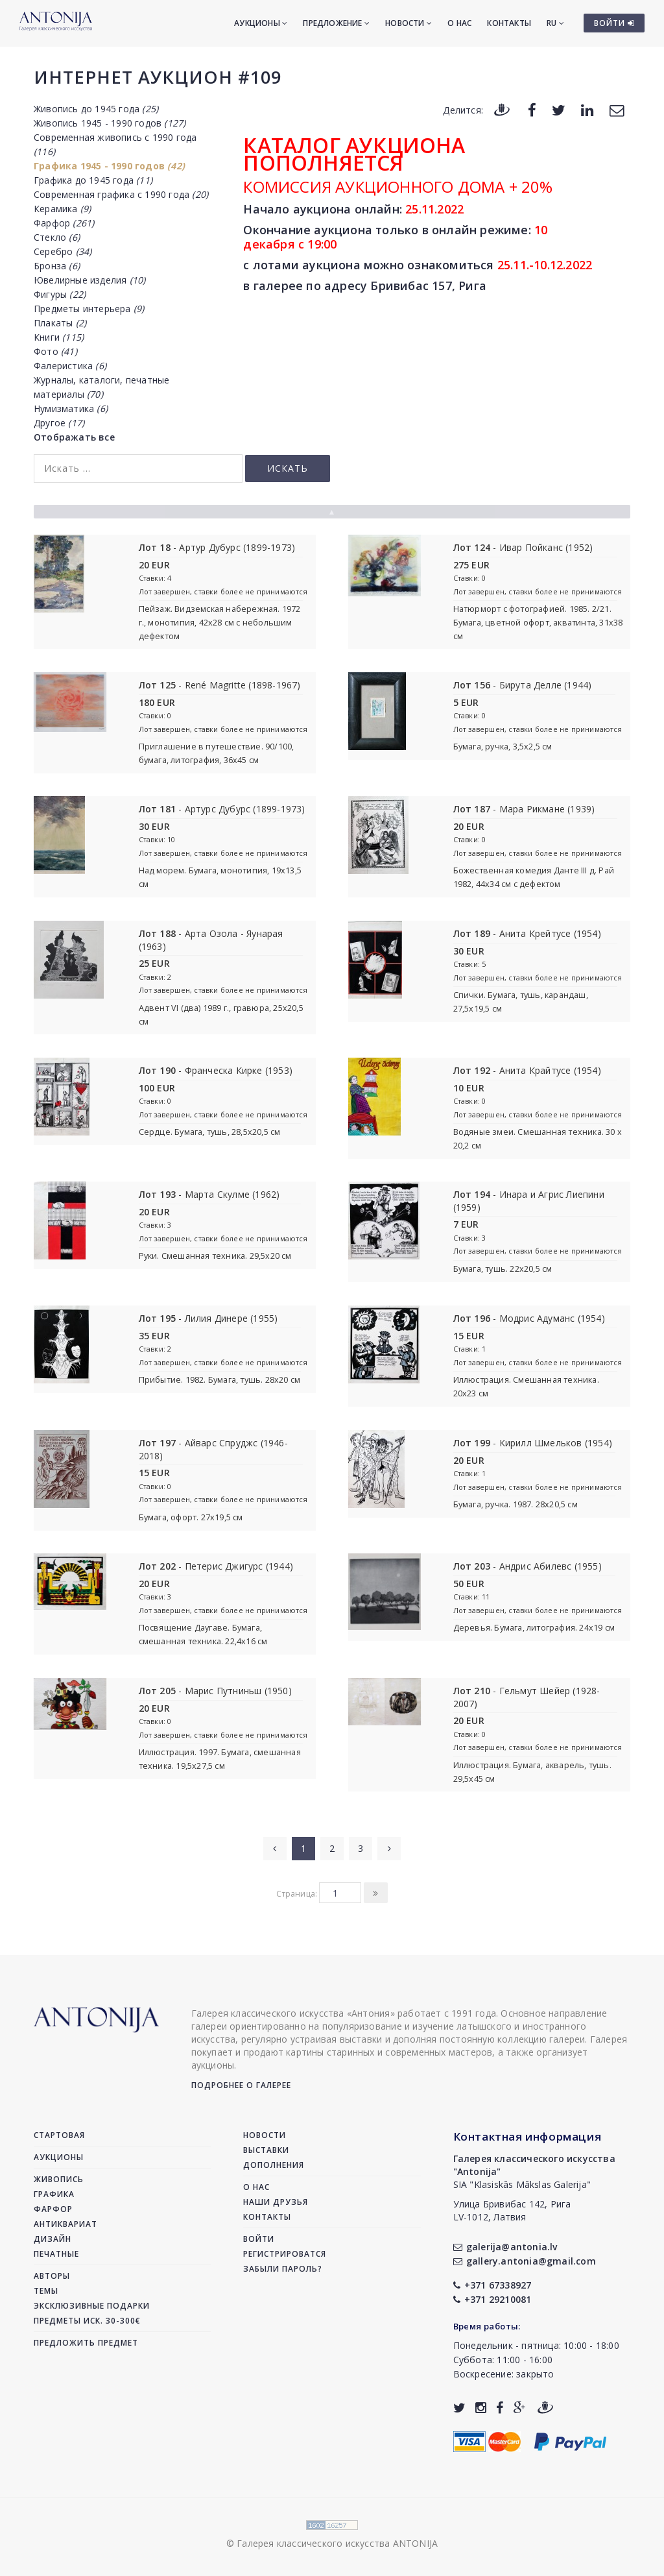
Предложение (336, 23)
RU (555, 23)
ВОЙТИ (614, 23)
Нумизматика (71, 408)
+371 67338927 (492, 2285)
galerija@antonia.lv (505, 2247)
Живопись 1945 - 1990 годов (109, 123)
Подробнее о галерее (241, 2085)
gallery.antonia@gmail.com (524, 2261)
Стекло (57, 237)
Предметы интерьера (89, 308)
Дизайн (52, 2238)
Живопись (59, 2179)
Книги (59, 337)
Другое (59, 423)
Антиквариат (65, 2224)
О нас (459, 23)
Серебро (62, 251)
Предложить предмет (86, 2342)
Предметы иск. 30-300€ (87, 2320)
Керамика (62, 208)
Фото (55, 351)
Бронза (57, 266)
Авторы (52, 2275)
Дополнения (273, 2164)
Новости (408, 23)
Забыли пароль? (282, 2268)
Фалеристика (70, 365)
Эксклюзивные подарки (92, 2305)
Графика (54, 2194)
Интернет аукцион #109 (157, 77)
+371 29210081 (492, 2299)
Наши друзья (275, 2201)
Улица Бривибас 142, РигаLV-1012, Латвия (512, 2210)
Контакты (509, 23)
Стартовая (59, 2135)
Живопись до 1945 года (96, 109)
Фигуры (60, 294)
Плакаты (60, 323)
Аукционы (260, 23)
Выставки (266, 2150)
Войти (258, 2238)
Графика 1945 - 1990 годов (109, 166)
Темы (46, 2290)
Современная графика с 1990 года (121, 194)
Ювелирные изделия (89, 280)
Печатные (56, 2253)
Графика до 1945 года (93, 180)
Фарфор (64, 223)
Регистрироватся (284, 2253)
